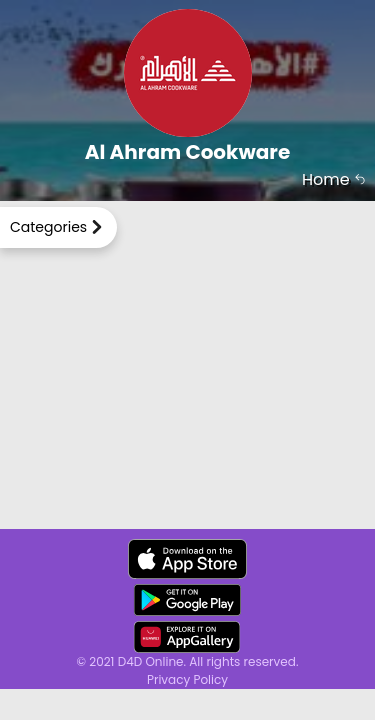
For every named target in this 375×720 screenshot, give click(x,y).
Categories (48, 227)
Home (334, 179)
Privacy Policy (187, 679)
